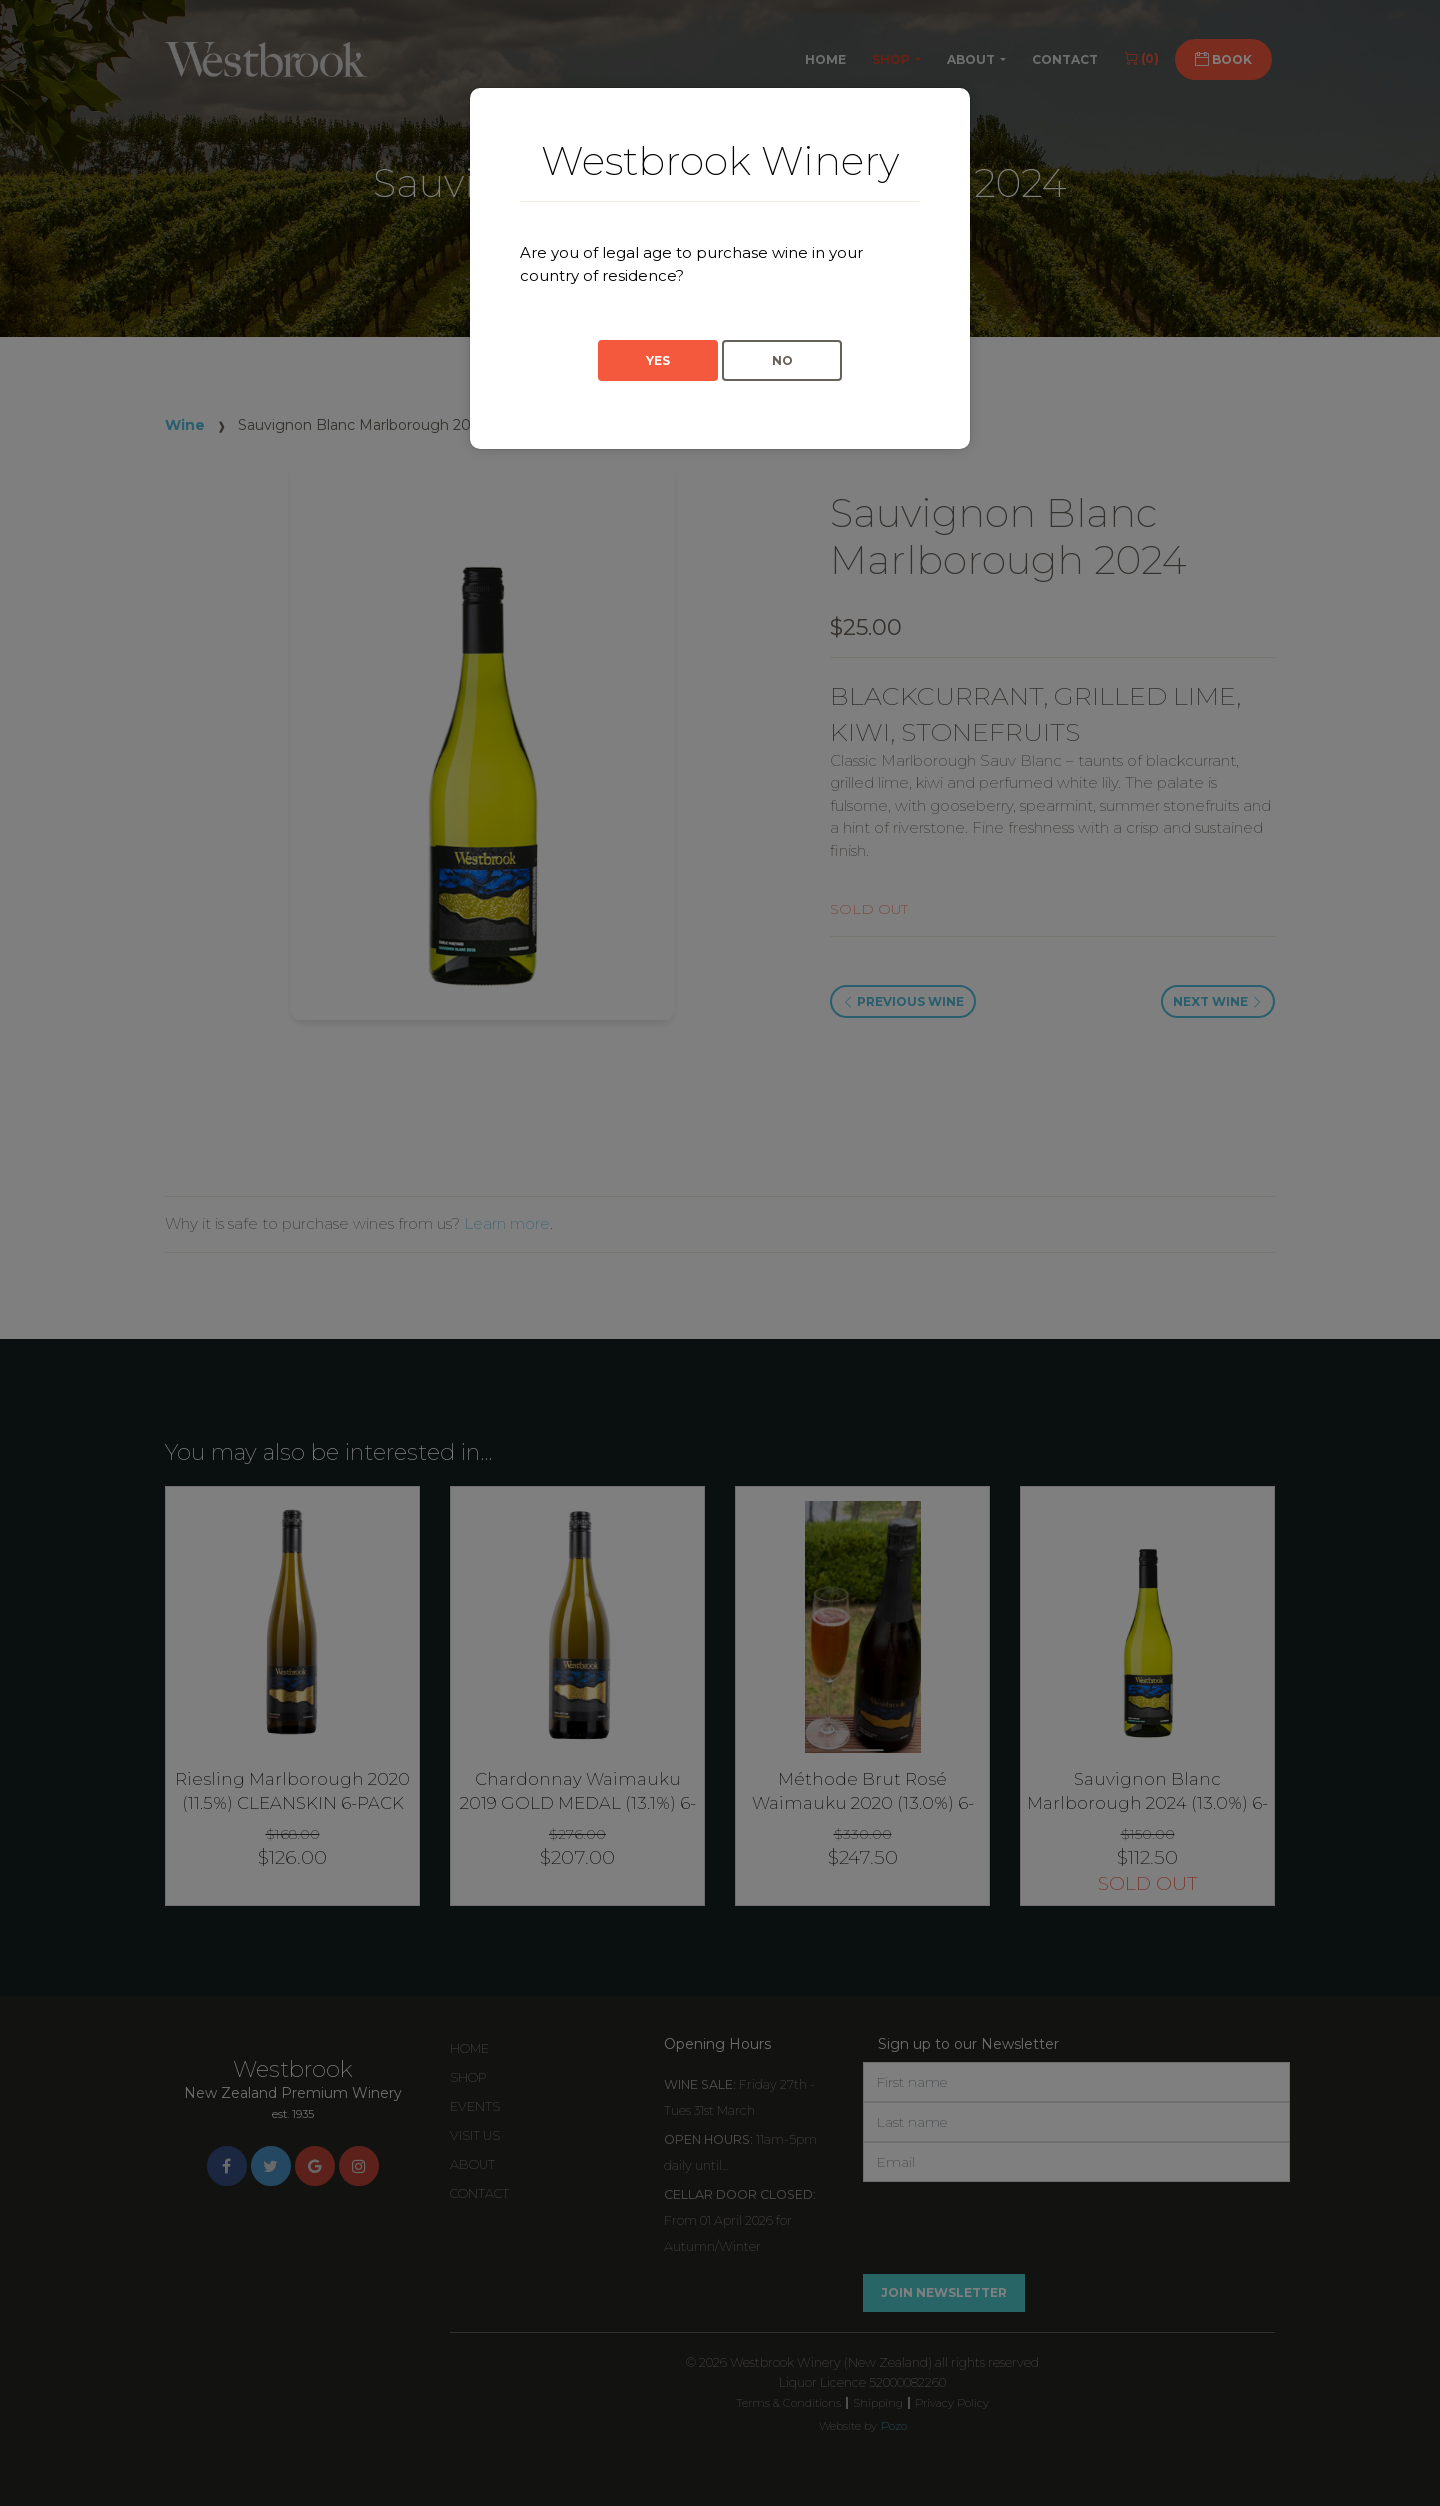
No (782, 360)
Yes (658, 360)
